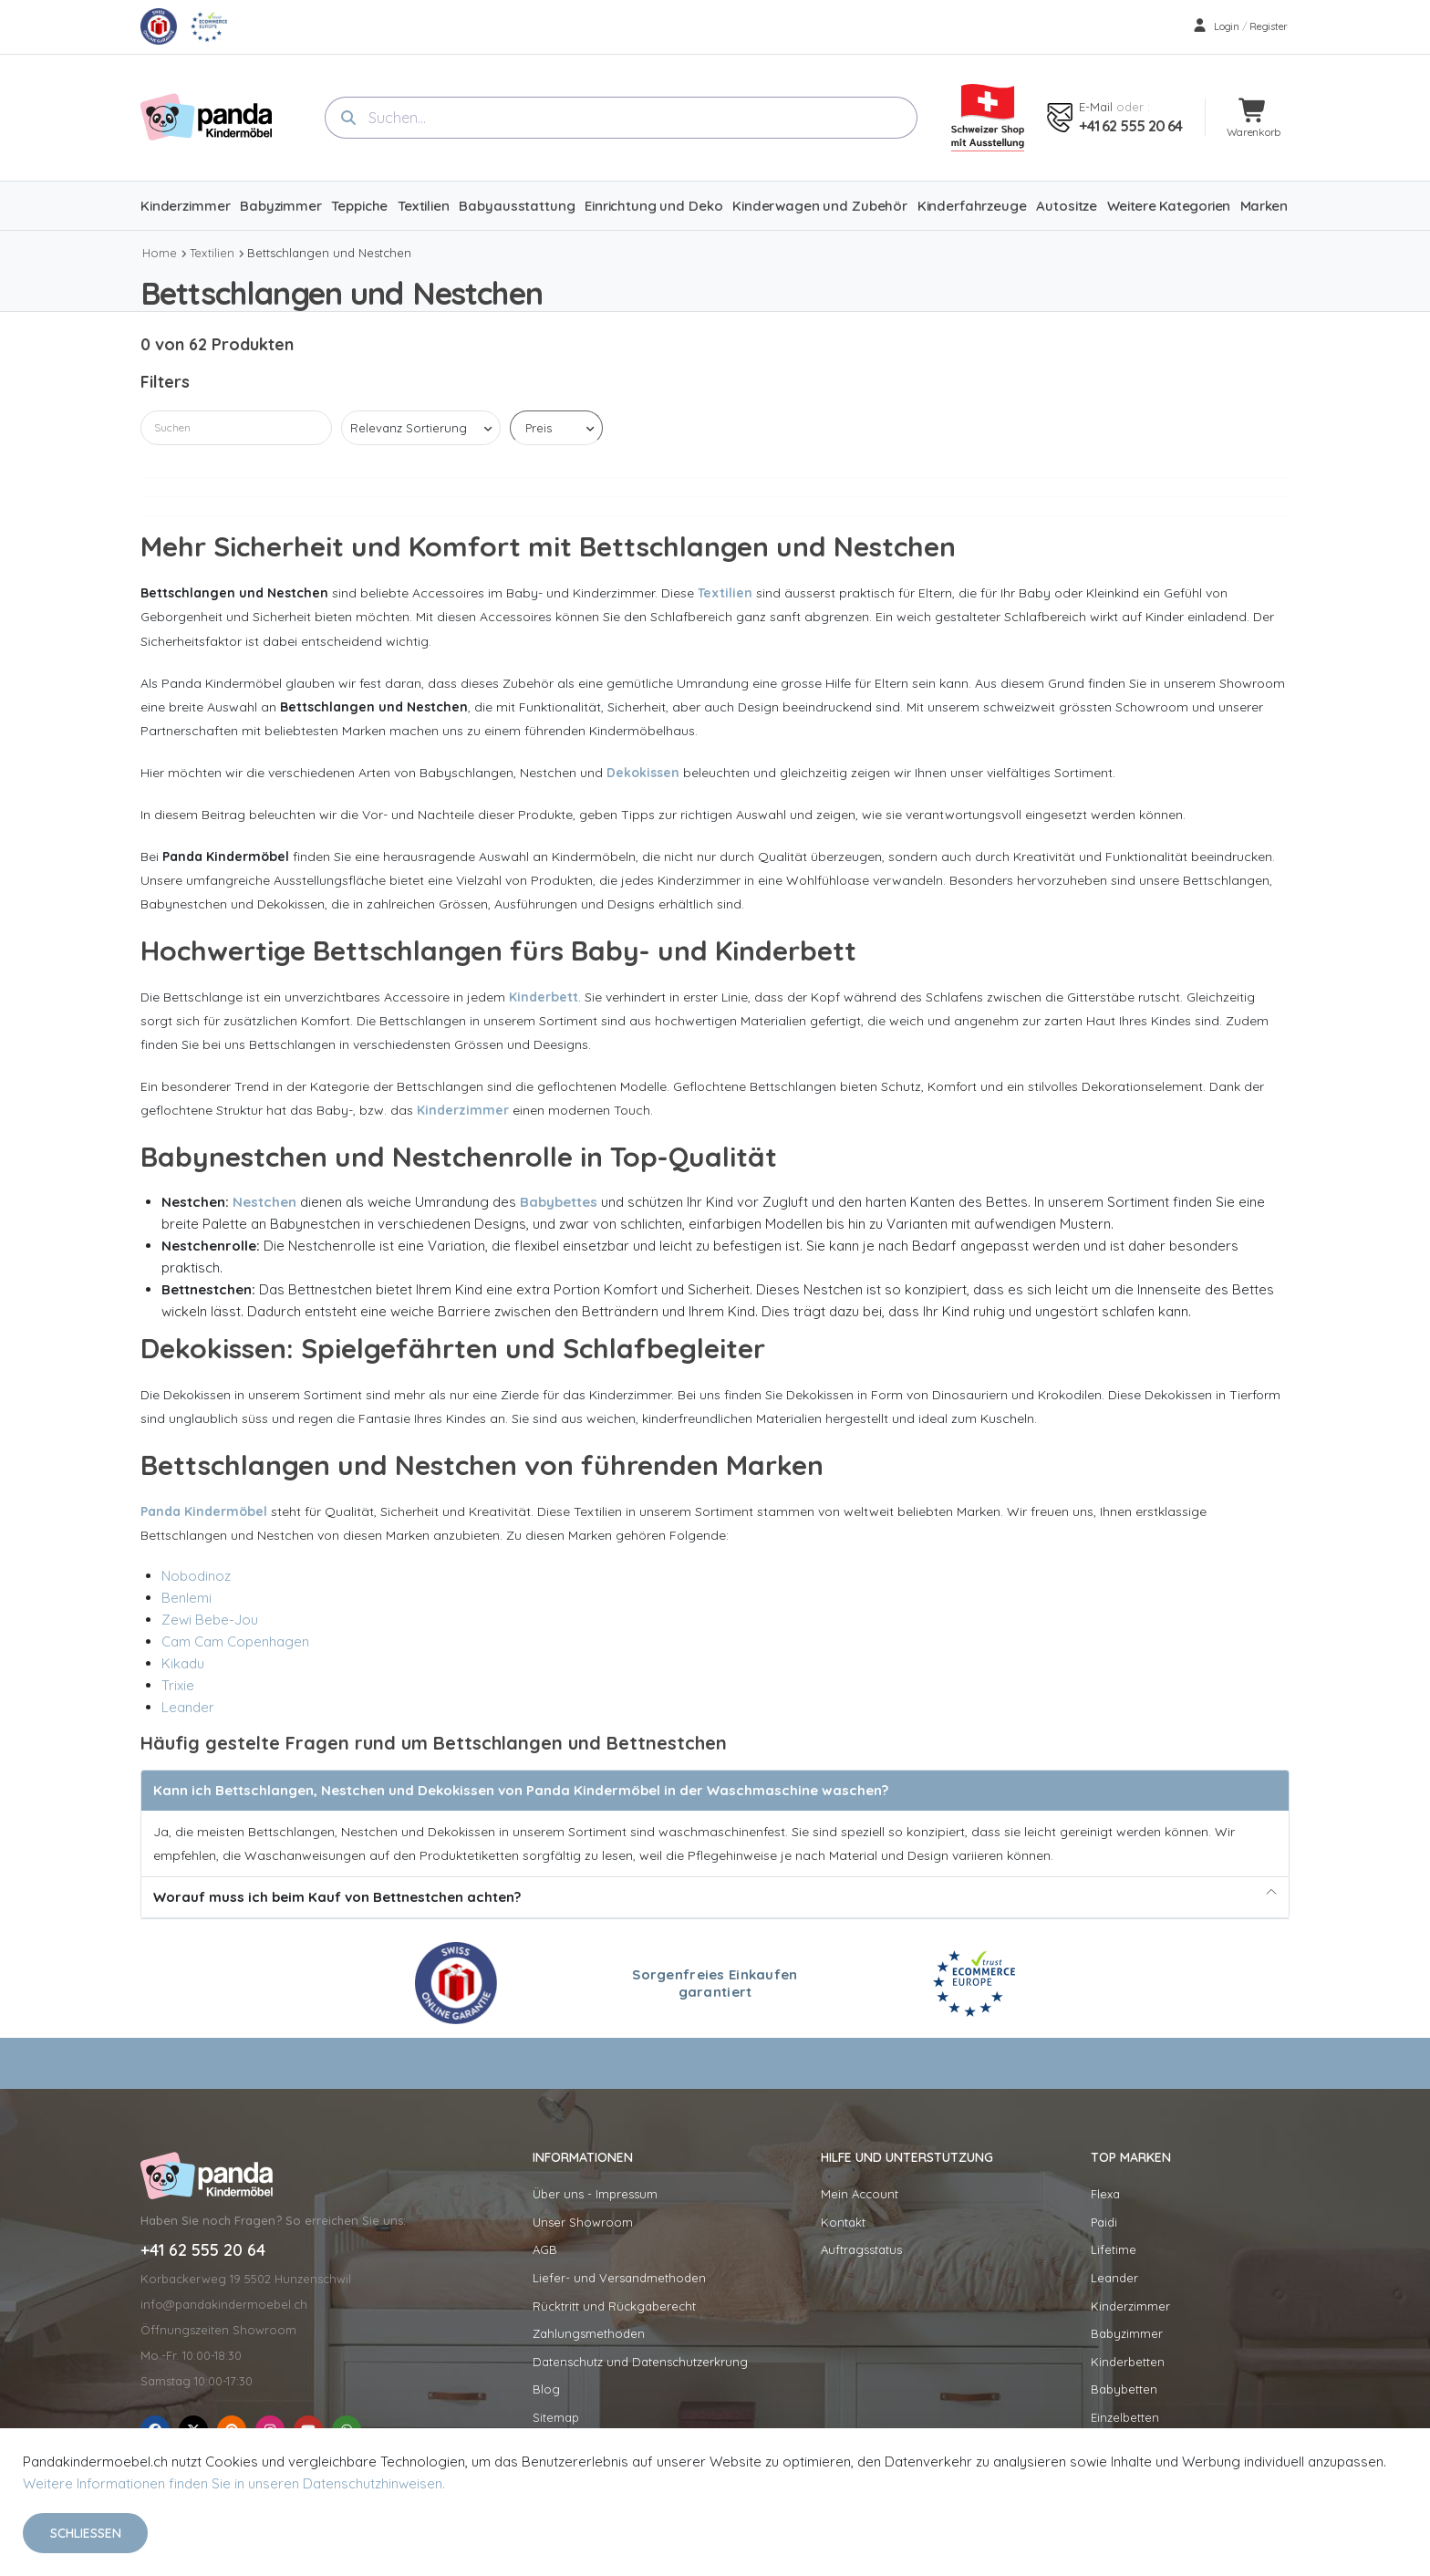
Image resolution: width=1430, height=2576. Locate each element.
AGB (545, 2249)
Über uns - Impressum (595, 2193)
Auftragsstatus (861, 2249)
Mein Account (859, 2193)
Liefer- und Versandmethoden (619, 2277)
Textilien (212, 252)
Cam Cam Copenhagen (235, 1641)
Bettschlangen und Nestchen (329, 252)
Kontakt (843, 2222)
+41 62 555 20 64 (1130, 126)
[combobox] (621, 118)
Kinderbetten (1128, 2361)
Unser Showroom (583, 2222)
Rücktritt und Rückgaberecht (614, 2306)
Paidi (1104, 2222)
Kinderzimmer (1130, 2306)
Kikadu (182, 1663)
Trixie (177, 1685)
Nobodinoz (196, 1575)
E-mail (1096, 106)
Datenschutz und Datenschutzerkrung (640, 2361)
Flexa (1105, 2193)
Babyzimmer (1127, 2333)
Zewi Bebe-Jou (209, 1619)
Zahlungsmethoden (589, 2333)
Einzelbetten (1125, 2417)
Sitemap (556, 2417)
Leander (187, 1707)
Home (159, 252)
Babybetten (1124, 2389)
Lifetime (1113, 2249)
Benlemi (186, 1597)
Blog (546, 2389)
